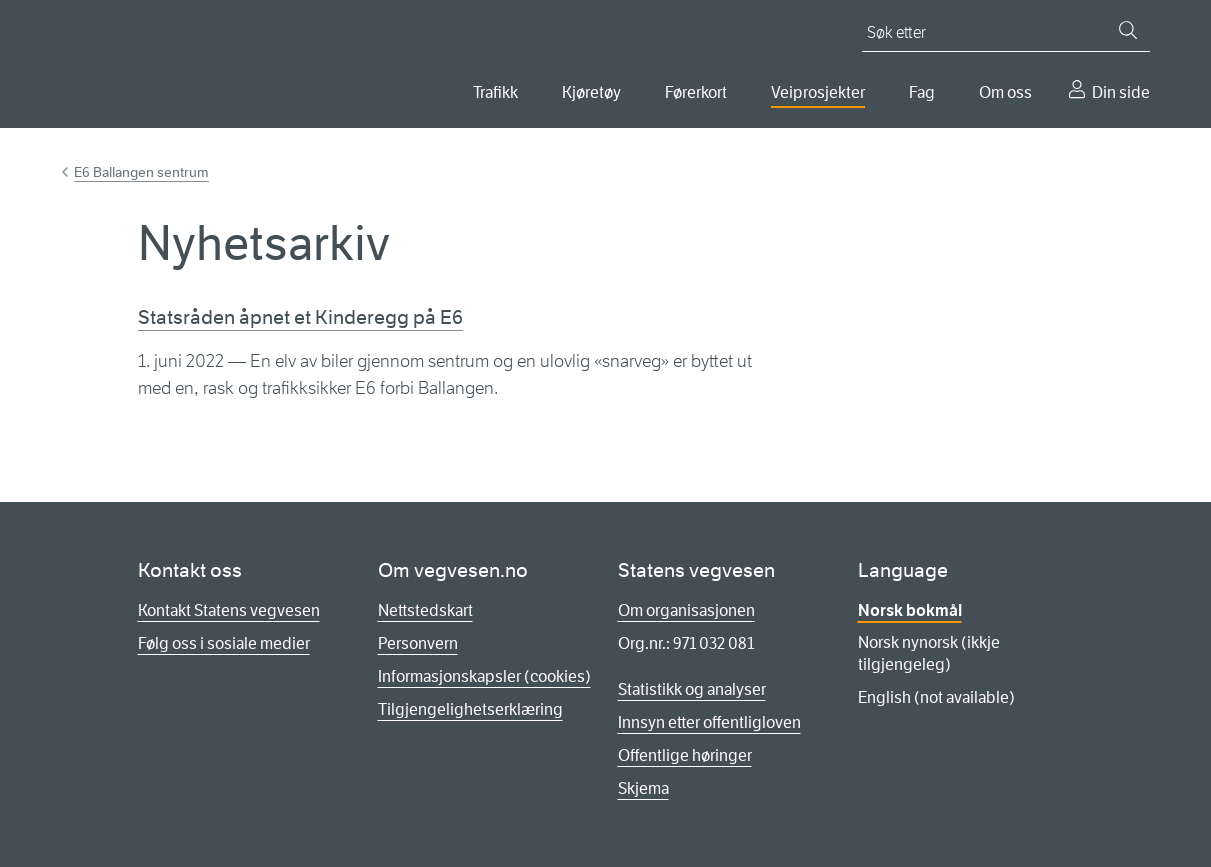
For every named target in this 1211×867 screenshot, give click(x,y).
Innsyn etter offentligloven (709, 722)
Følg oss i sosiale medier (224, 643)
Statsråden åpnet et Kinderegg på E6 (300, 317)
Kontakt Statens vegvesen (229, 610)
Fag (922, 92)
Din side (1121, 92)
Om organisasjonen (686, 610)
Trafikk (495, 92)
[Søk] (1128, 30)
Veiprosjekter (818, 92)
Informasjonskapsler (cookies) (484, 676)
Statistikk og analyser (692, 689)
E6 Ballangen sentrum (141, 172)
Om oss (1005, 92)
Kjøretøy (591, 92)
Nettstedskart (425, 610)
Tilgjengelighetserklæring (470, 709)
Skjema (643, 788)
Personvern (418, 643)
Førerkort (696, 92)
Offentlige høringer (685, 755)
